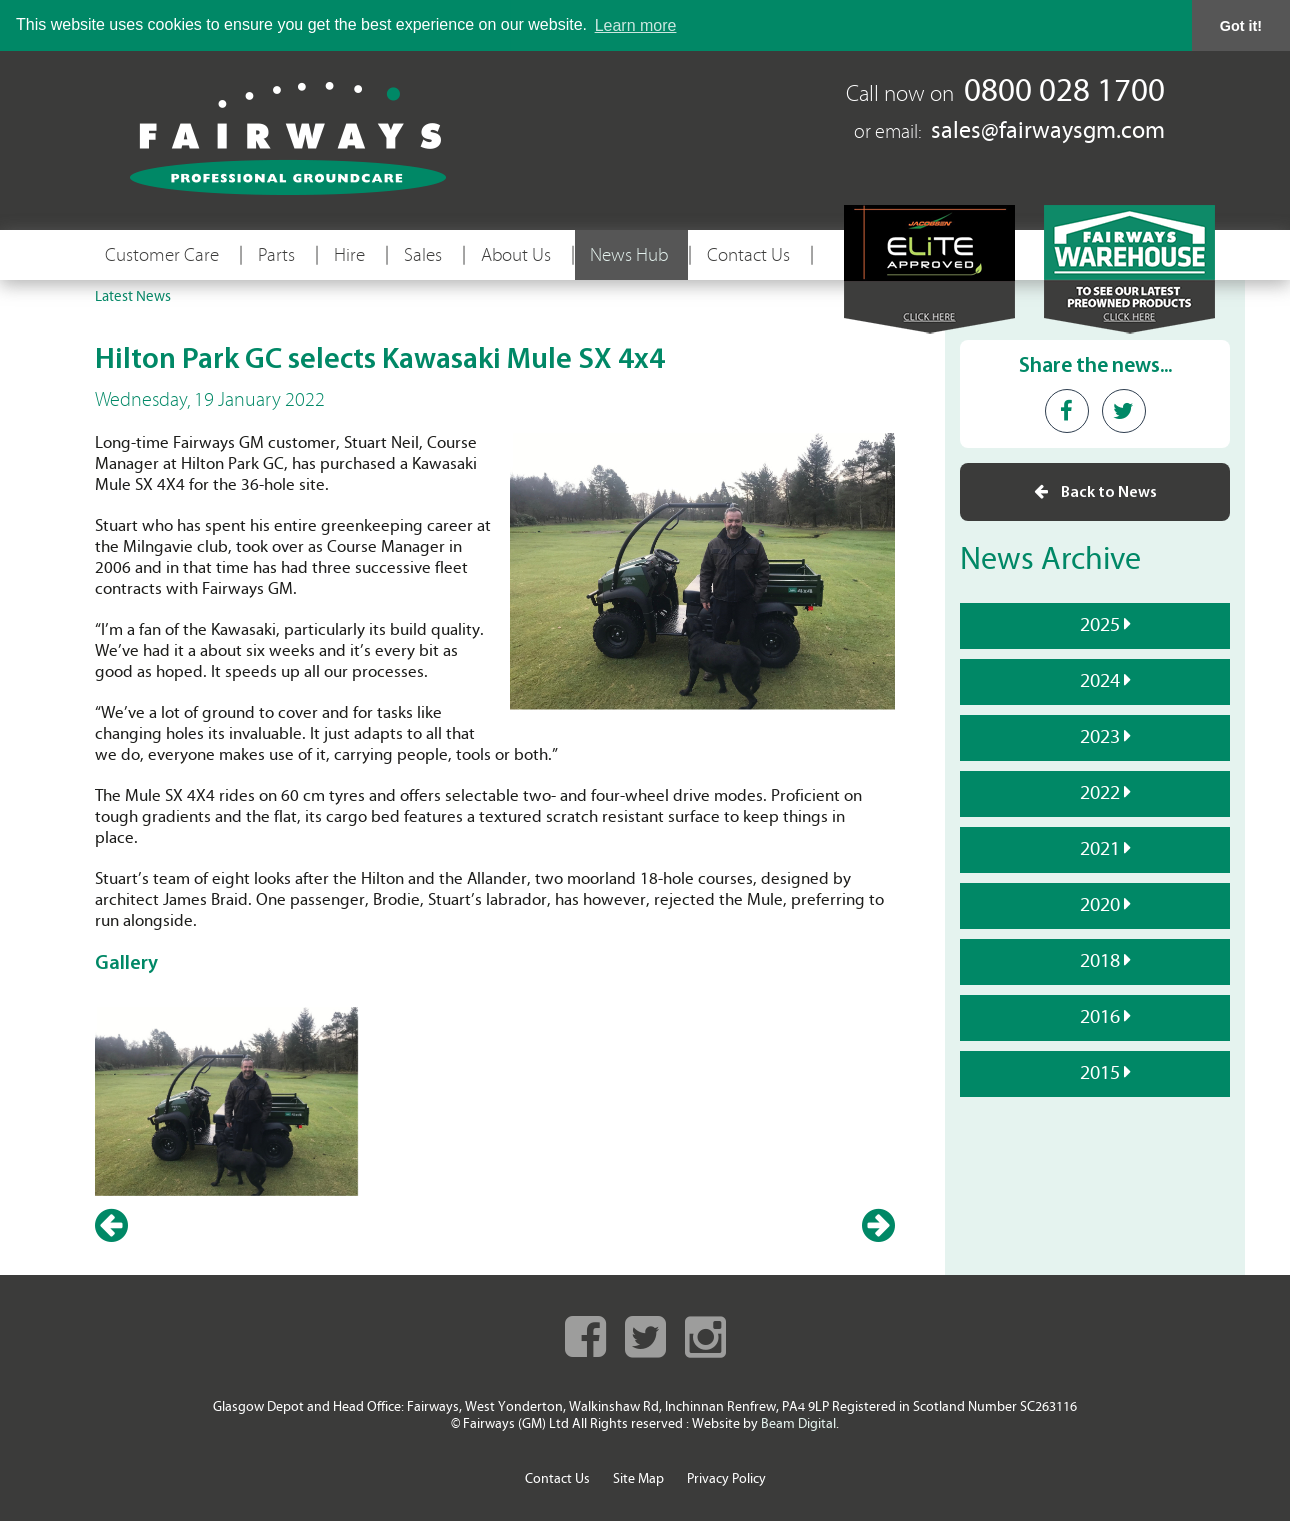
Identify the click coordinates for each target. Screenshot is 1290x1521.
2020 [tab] (1097, 905)
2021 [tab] (1097, 849)
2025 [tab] (1097, 625)
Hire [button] (349, 255)
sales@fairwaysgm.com (1048, 132)
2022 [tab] (1097, 793)
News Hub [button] (629, 255)
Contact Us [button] (748, 255)
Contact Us (557, 1479)
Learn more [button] (636, 25)
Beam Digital (798, 1424)
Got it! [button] (1241, 26)
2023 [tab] (1097, 737)
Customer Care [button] (162, 255)
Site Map (638, 1479)
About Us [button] (516, 255)
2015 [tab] (1097, 1073)
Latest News (133, 297)
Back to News (1095, 492)
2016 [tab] (1097, 1017)
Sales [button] (423, 255)
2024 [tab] (1097, 681)
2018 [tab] (1097, 961)
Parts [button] (276, 255)
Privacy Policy (726, 1479)
